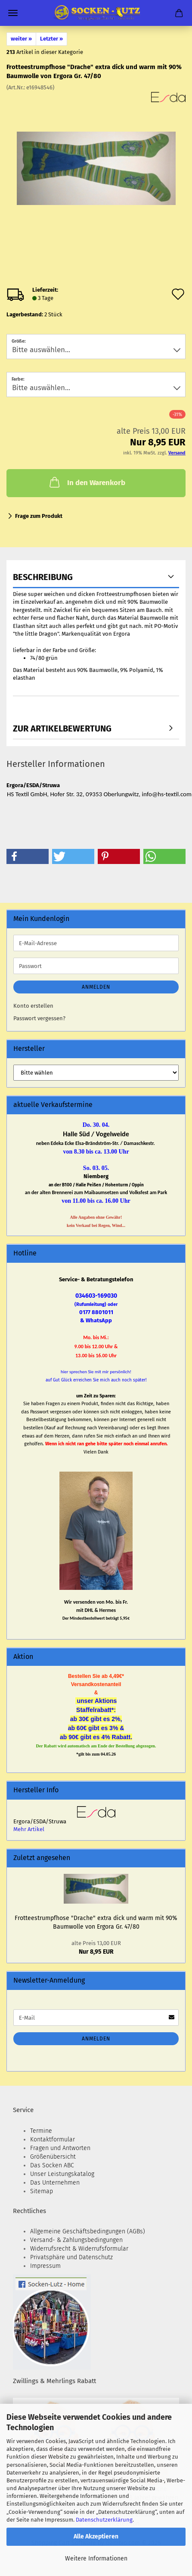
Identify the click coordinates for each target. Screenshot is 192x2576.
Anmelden (96, 987)
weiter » (21, 38)
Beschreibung (43, 577)
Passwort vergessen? (39, 1018)
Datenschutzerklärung (104, 2519)
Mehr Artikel (28, 1829)
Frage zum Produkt (38, 516)
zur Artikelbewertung (62, 728)
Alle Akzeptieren (96, 2536)
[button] (27, 856)
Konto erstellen (33, 1006)
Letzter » (51, 38)
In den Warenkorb (86, 482)
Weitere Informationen (96, 2558)
